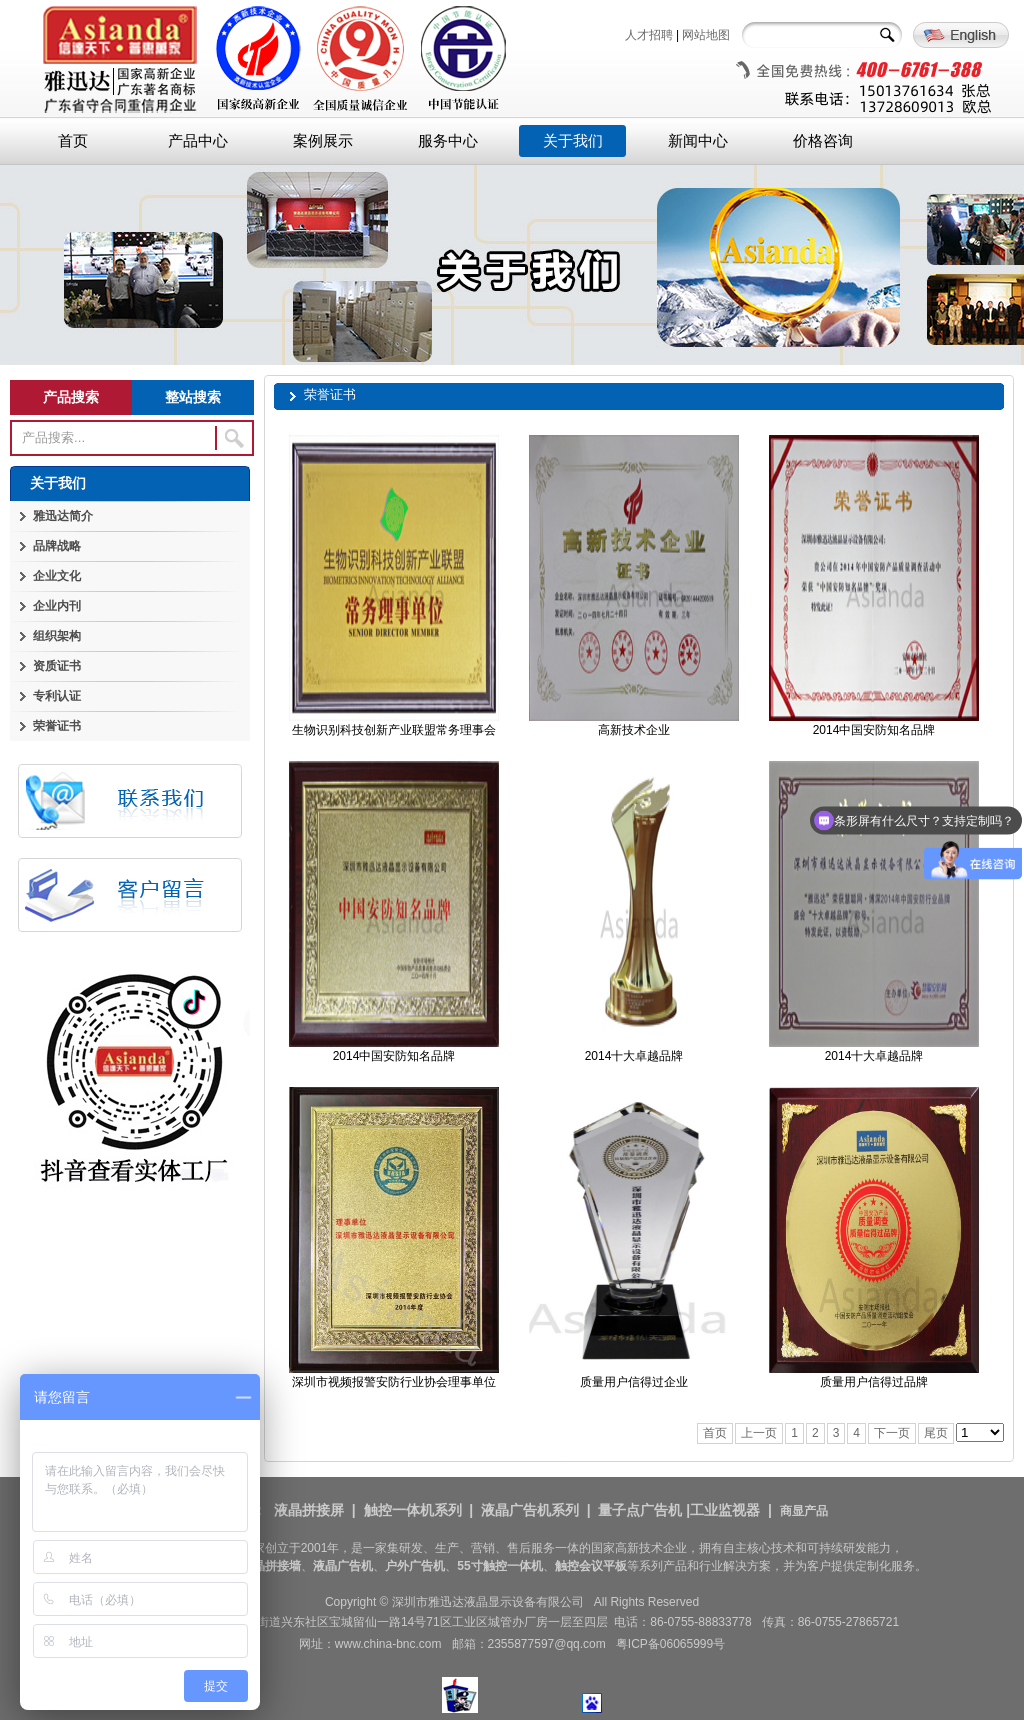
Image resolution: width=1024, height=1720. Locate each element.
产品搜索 (71, 397)
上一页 (759, 1433)
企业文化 (57, 576)
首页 (73, 141)
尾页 (936, 1433)
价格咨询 (823, 141)
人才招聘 (649, 35)
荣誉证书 (57, 726)
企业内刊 (57, 606)
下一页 (892, 1433)
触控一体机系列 (413, 1510)
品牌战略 (57, 546)
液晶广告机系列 (530, 1510)
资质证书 (57, 666)
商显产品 (804, 1511)
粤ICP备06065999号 (670, 1644)
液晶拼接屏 (309, 1510)
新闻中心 (698, 141)
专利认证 (57, 696)
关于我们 (573, 141)
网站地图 (706, 35)
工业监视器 (725, 1510)
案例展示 (323, 141)
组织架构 (57, 636)
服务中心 (448, 141)
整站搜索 (193, 397)
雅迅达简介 (63, 516)
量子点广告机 (640, 1510)
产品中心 (198, 141)
